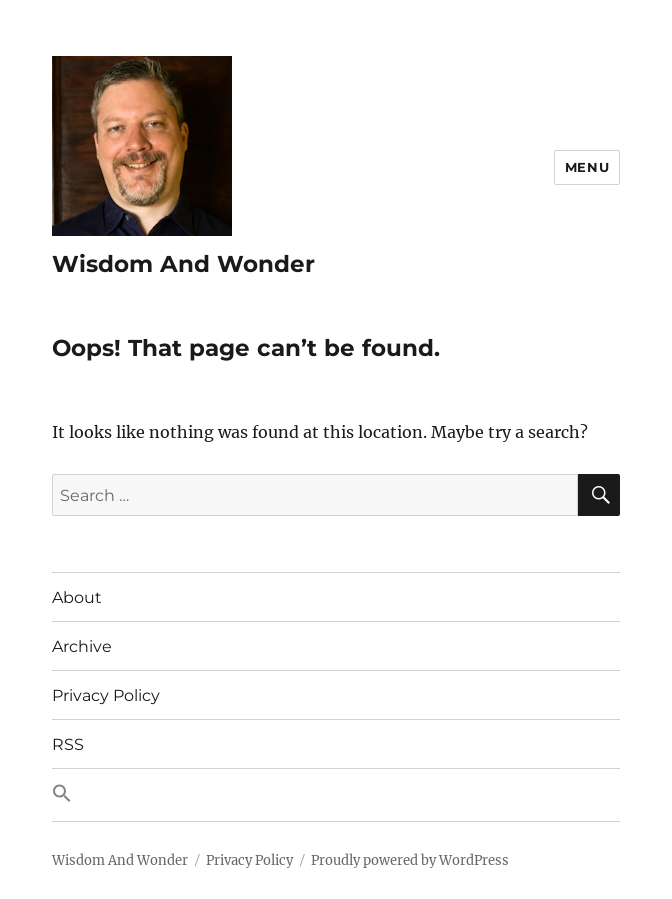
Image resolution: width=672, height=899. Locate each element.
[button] (336, 795)
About (77, 597)
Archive (82, 646)
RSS (68, 744)
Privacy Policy (106, 695)
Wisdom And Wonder (183, 264)
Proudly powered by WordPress (410, 860)
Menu (587, 167)
